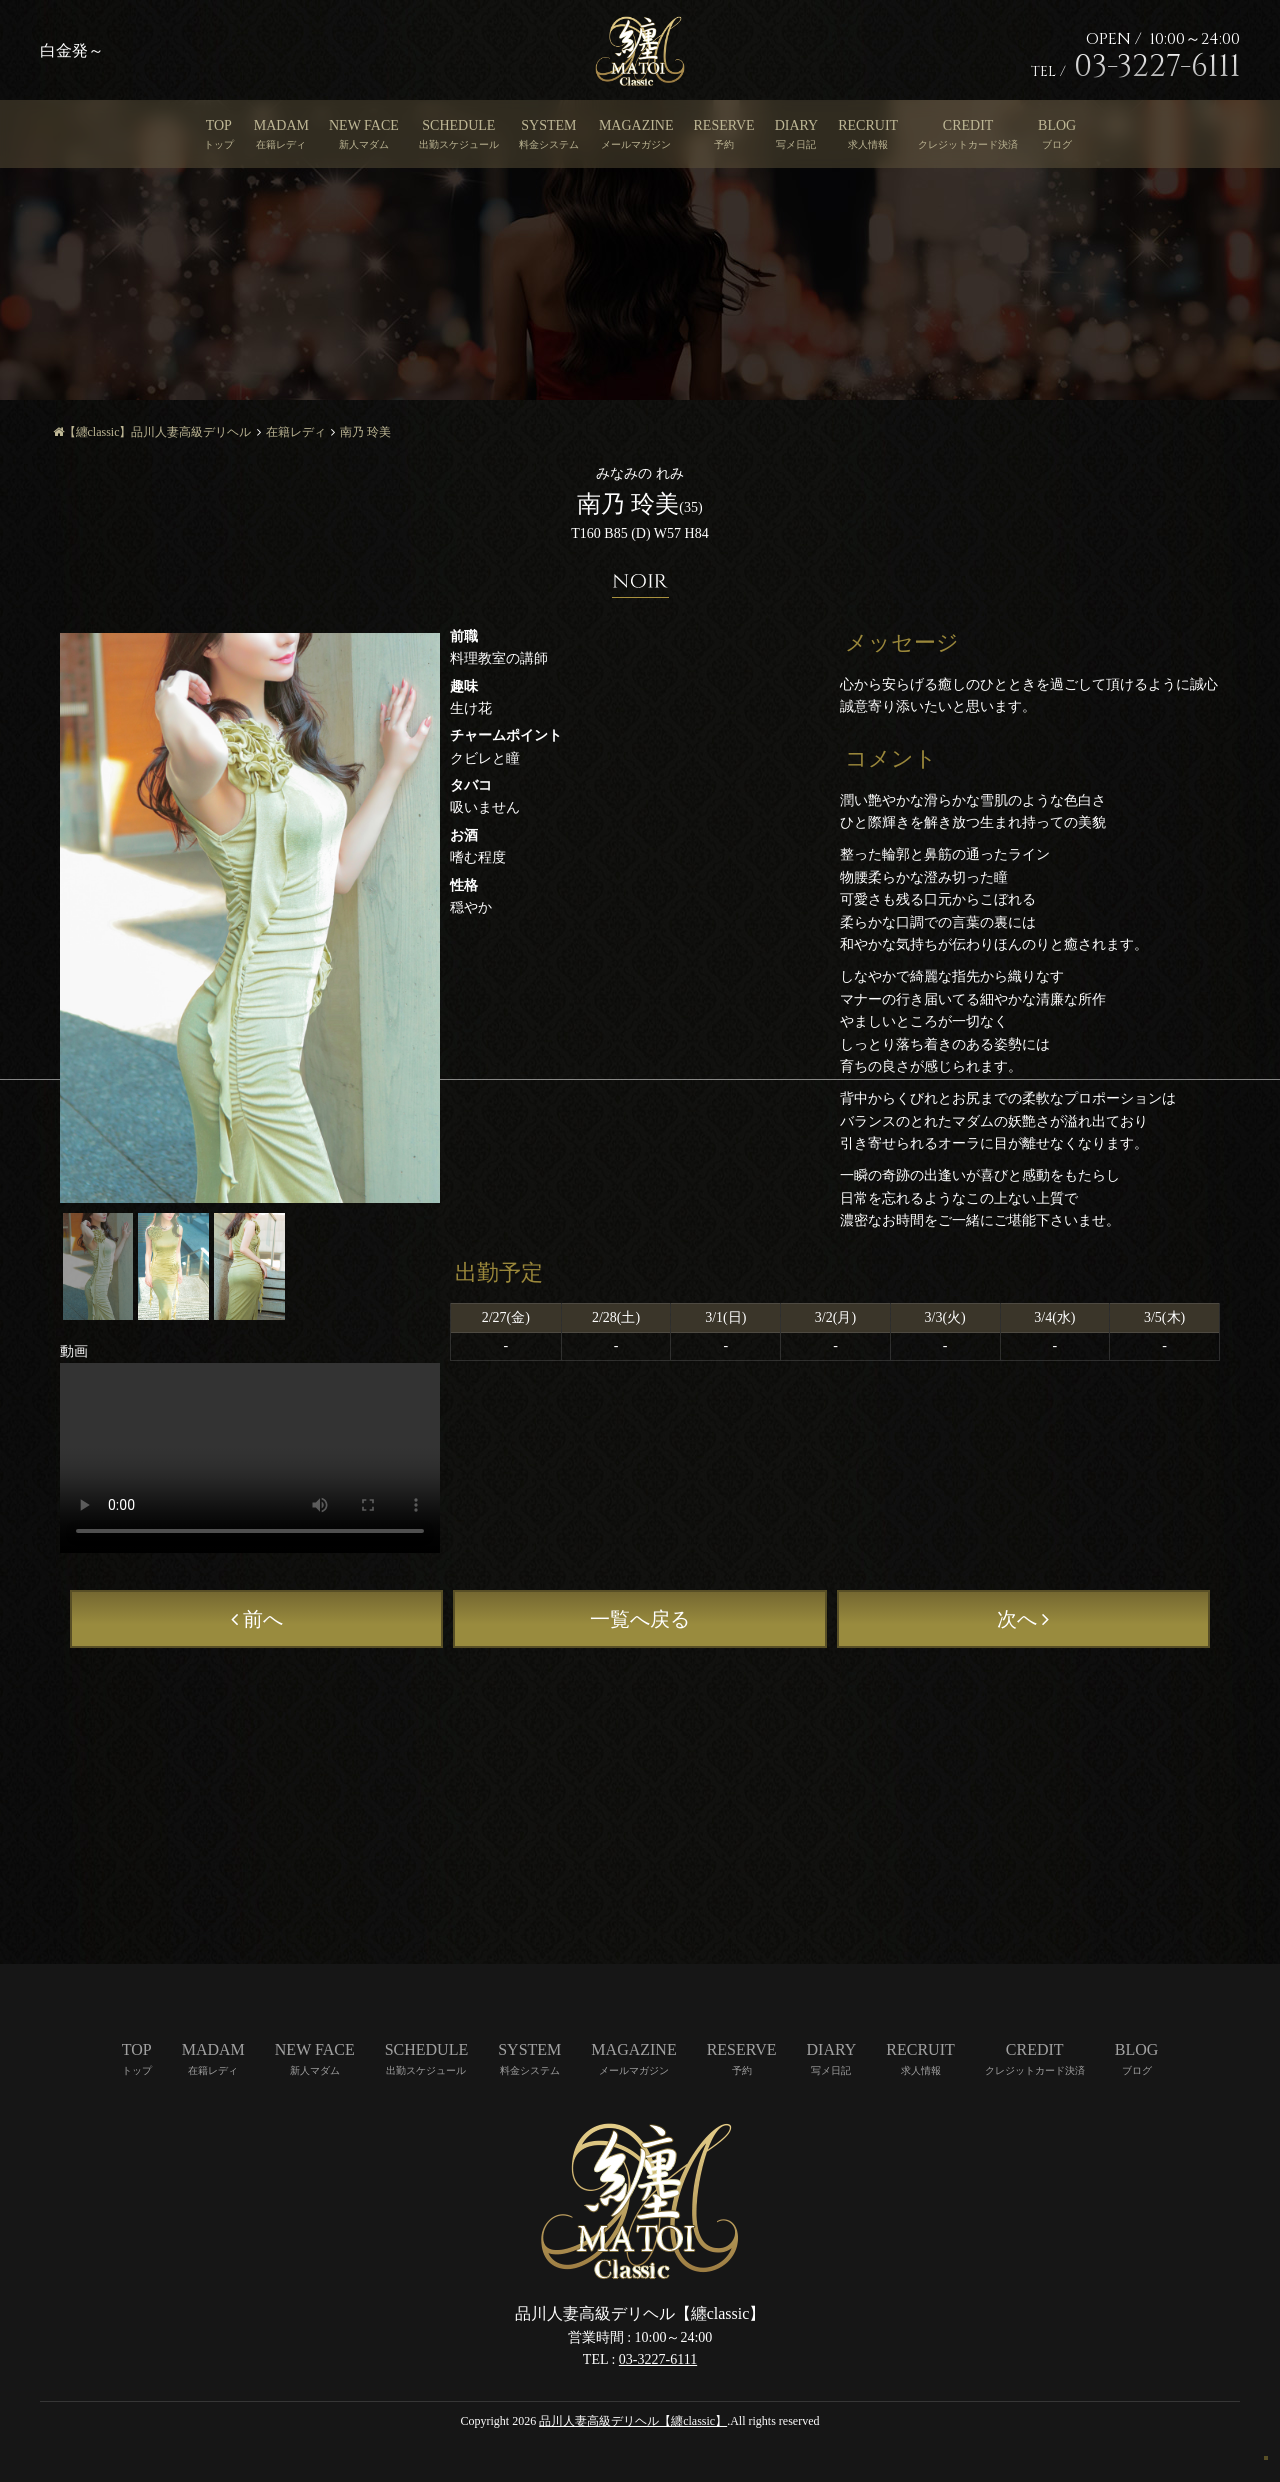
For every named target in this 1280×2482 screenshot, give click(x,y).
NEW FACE (364, 125)
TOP (219, 125)
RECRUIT (868, 125)
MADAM (281, 125)
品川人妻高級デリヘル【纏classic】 (633, 2421)
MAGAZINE (636, 125)
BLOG (1057, 125)
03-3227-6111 (658, 2359)
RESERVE (724, 125)
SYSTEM (548, 125)
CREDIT (968, 125)
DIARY (797, 125)
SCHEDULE (458, 125)
